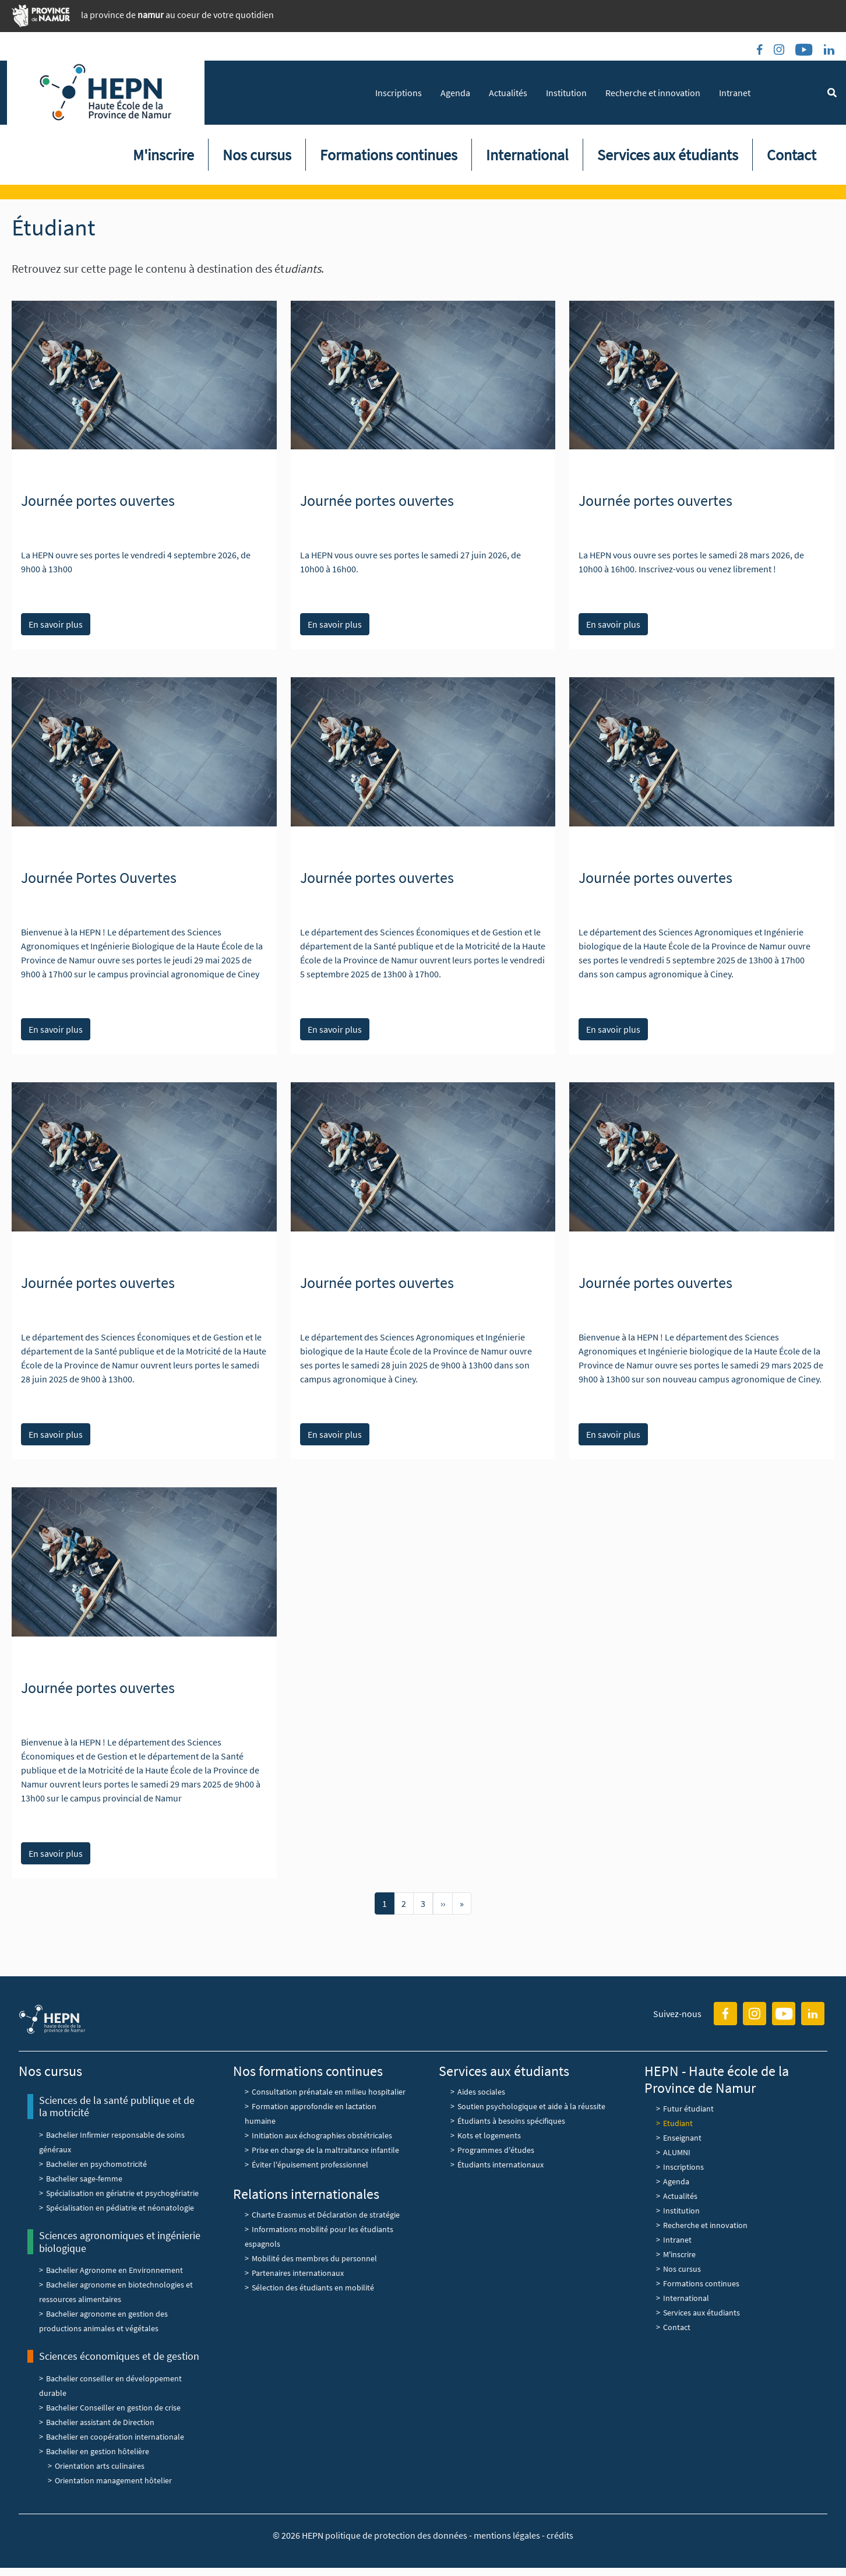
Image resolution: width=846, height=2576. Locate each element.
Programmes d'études (495, 2150)
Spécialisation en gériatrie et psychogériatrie (122, 2193)
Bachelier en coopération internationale (115, 2436)
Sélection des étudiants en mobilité (313, 2287)
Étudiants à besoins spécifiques (511, 2121)
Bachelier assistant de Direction (100, 2422)
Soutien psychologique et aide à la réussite (531, 2106)
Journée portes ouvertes (98, 500)
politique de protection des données (397, 2535)
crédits (560, 2535)
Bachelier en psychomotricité (96, 2164)
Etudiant (678, 2123)
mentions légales (507, 2535)
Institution (566, 92)
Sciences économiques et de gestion (119, 2356)
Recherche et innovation (652, 92)
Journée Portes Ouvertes (99, 877)
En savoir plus (56, 624)
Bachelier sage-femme (84, 2178)
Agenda (455, 92)
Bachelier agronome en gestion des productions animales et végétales (103, 2321)
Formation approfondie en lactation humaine (310, 2113)
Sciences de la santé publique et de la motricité (117, 2106)
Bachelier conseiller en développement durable (110, 2385)
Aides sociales (481, 2091)
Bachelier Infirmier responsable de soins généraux (112, 2142)
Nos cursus (257, 154)
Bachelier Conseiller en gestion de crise (113, 2407)
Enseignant (682, 2137)
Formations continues (388, 154)
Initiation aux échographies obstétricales (322, 2135)
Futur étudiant (688, 2108)
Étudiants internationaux (500, 2164)
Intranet (734, 92)
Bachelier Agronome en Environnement (114, 2270)
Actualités (508, 92)
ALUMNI (676, 2152)
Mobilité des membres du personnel (314, 2258)
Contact (791, 154)
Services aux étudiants (667, 154)
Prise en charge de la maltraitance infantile (325, 2150)
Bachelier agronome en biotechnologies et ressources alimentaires (116, 2291)
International (527, 154)
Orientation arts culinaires (99, 2466)
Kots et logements (489, 2135)
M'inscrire (163, 154)
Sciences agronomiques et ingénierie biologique (119, 2242)
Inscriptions (398, 92)
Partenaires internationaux (298, 2273)
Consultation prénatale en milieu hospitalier (329, 2091)
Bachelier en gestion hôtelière (97, 2451)
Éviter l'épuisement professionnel (310, 2164)
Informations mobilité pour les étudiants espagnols (319, 2236)
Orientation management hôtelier (113, 2480)
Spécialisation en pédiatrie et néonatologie (120, 2207)
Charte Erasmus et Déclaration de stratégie (326, 2214)
